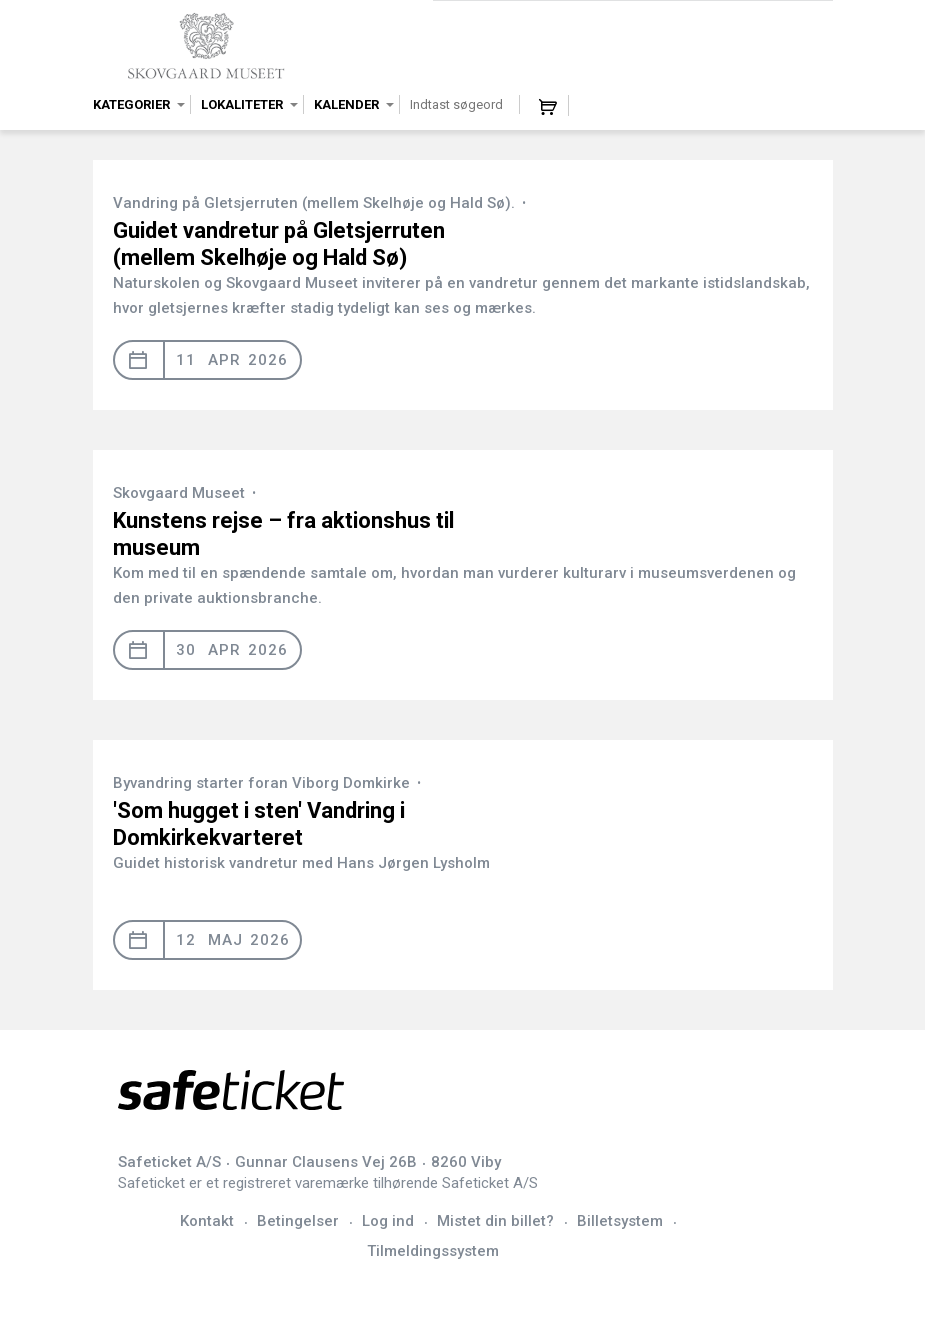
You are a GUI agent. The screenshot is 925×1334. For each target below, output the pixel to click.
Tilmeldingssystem (433, 1251)
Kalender (346, 104)
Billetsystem (620, 1221)
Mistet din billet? (495, 1221)
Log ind (388, 1221)
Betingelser (298, 1221)
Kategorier (131, 104)
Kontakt (207, 1221)
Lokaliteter (242, 104)
